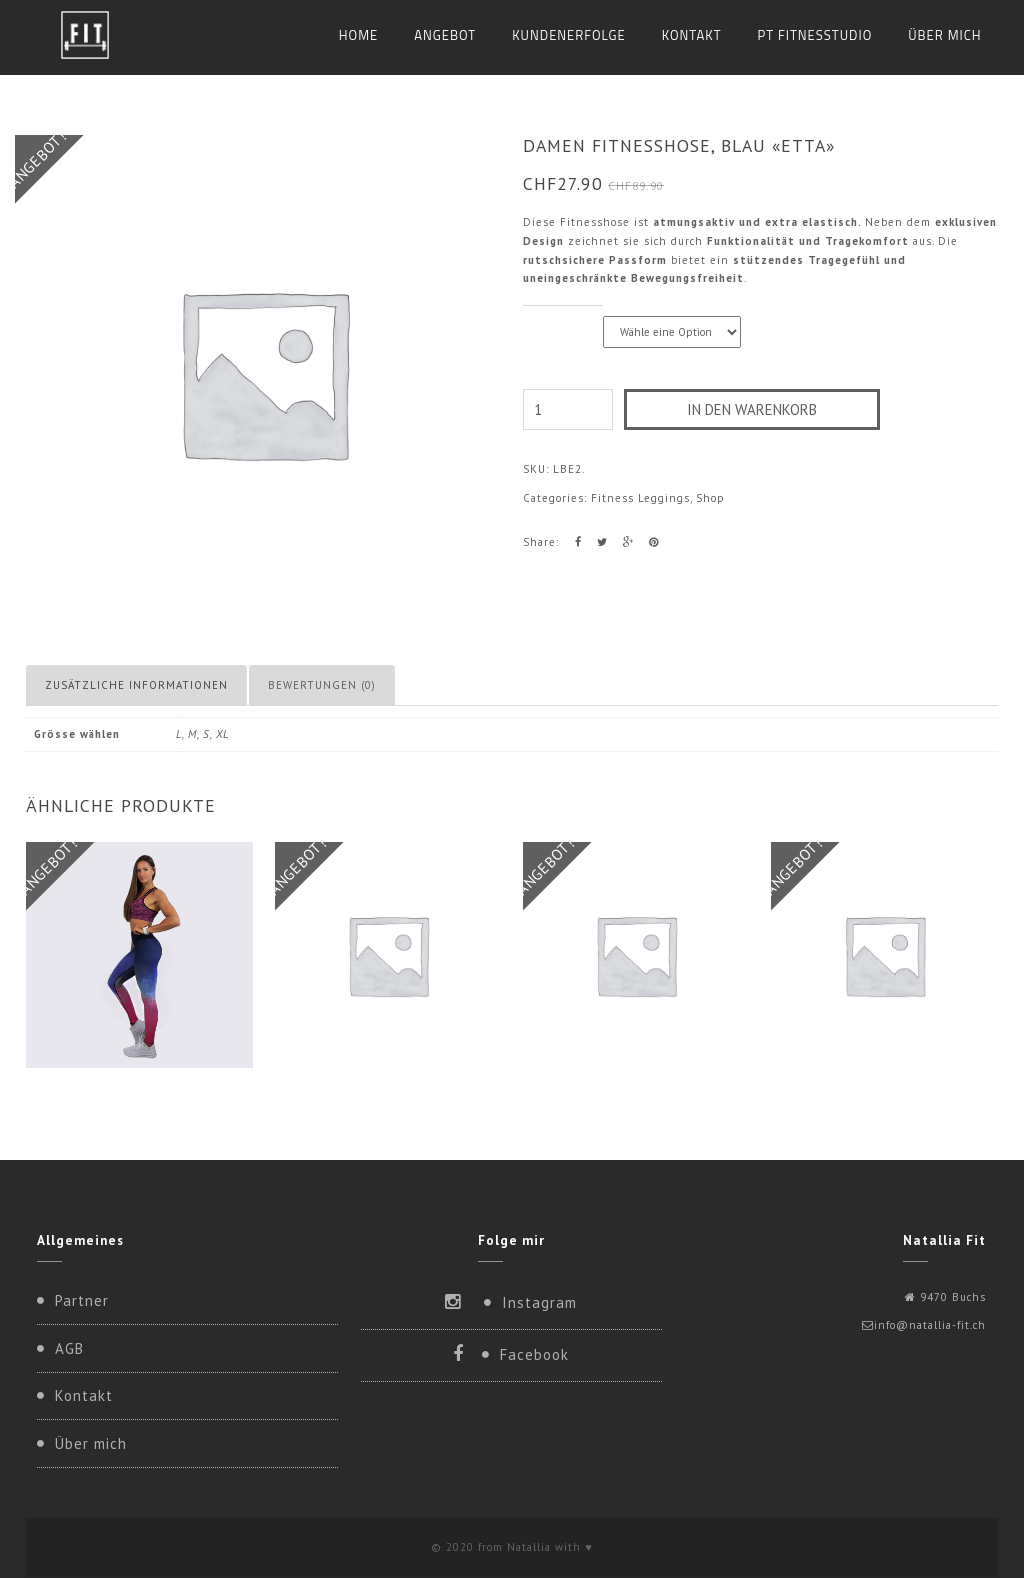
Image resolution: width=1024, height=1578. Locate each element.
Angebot (445, 35)
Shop (710, 498)
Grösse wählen (563, 316)
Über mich (944, 35)
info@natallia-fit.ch (930, 1325)
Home (358, 35)
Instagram (539, 1302)
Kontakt (692, 35)
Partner (82, 1300)
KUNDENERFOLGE (569, 35)
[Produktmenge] (568, 409)
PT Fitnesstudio (815, 35)
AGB (69, 1348)
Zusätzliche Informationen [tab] (136, 685)
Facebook (534, 1354)
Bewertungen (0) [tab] (322, 685)
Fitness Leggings (640, 498)
